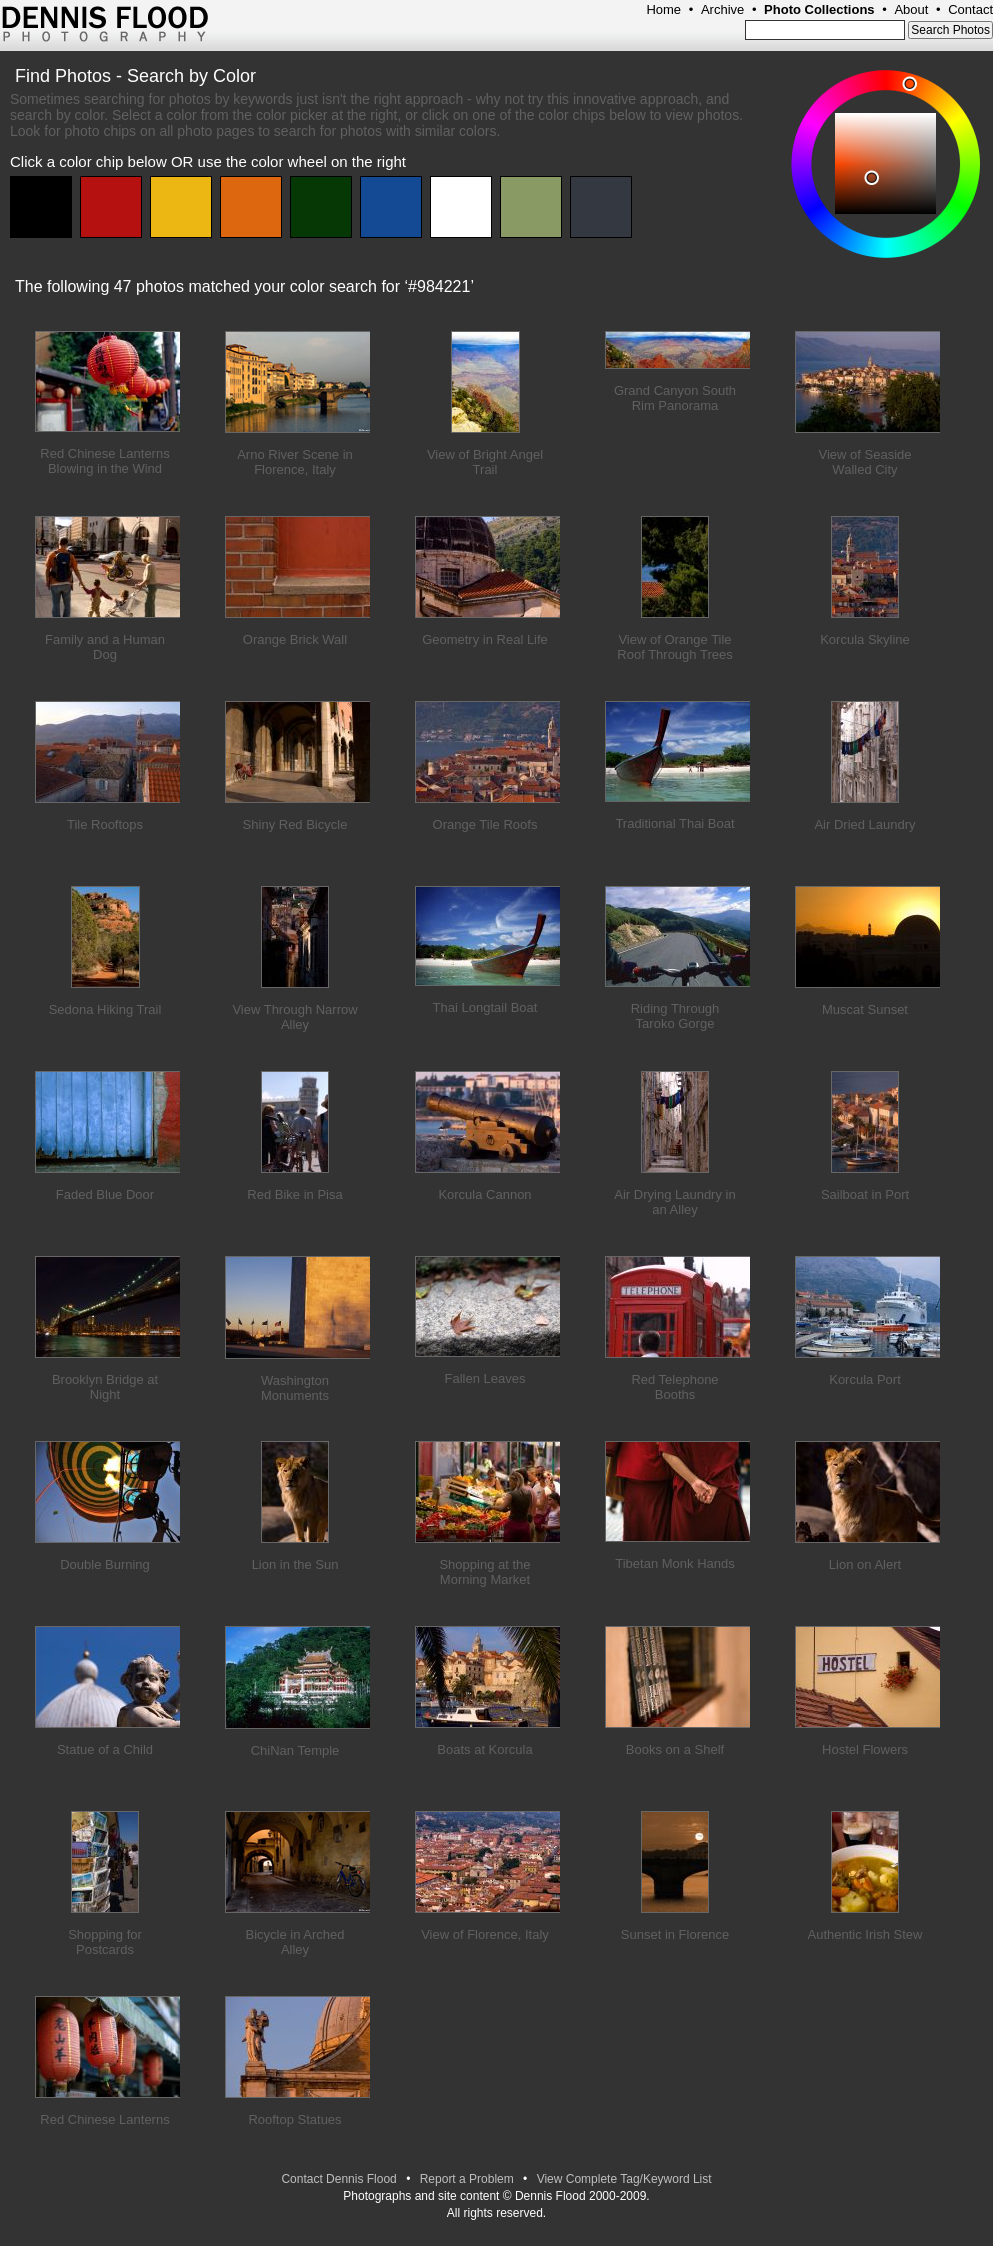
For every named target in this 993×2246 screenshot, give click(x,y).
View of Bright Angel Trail (485, 462)
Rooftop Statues (294, 2119)
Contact (970, 9)
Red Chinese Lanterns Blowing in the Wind (104, 461)
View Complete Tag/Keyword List (624, 2179)
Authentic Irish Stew (865, 1934)
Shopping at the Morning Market (484, 1572)
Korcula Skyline (865, 639)
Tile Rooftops (105, 824)
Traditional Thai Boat (674, 823)
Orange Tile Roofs (485, 824)
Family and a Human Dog (105, 647)
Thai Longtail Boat (485, 1007)
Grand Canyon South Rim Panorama (675, 398)
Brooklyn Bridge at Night (105, 1387)
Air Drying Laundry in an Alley (674, 1202)
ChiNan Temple (295, 1750)
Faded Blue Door (105, 1194)
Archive (722, 9)
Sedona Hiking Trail (105, 1009)
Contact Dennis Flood (338, 2179)
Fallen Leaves (485, 1378)
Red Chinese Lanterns (104, 2119)
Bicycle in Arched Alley (295, 1942)
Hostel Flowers (865, 1749)
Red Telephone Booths (674, 1387)
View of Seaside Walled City (865, 462)
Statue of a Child (105, 1749)
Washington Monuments (295, 1388)
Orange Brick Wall (295, 639)
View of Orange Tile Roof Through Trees (674, 647)
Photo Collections (819, 9)
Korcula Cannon (484, 1194)
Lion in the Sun (295, 1564)
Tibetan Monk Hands (674, 1563)
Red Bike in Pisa (294, 1194)
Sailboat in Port (865, 1194)
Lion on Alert (865, 1564)
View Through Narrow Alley (294, 1017)
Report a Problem (467, 2179)
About (911, 9)
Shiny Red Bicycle (295, 824)
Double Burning (105, 1564)
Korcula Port (865, 1379)
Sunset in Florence (675, 1934)
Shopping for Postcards (105, 1942)
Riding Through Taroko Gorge (675, 1016)
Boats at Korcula (484, 1749)
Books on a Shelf (675, 1749)
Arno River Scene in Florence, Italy (295, 462)
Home (663, 9)
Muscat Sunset (865, 1009)
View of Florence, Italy (485, 1934)
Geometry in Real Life (485, 639)
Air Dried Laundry (864, 824)
